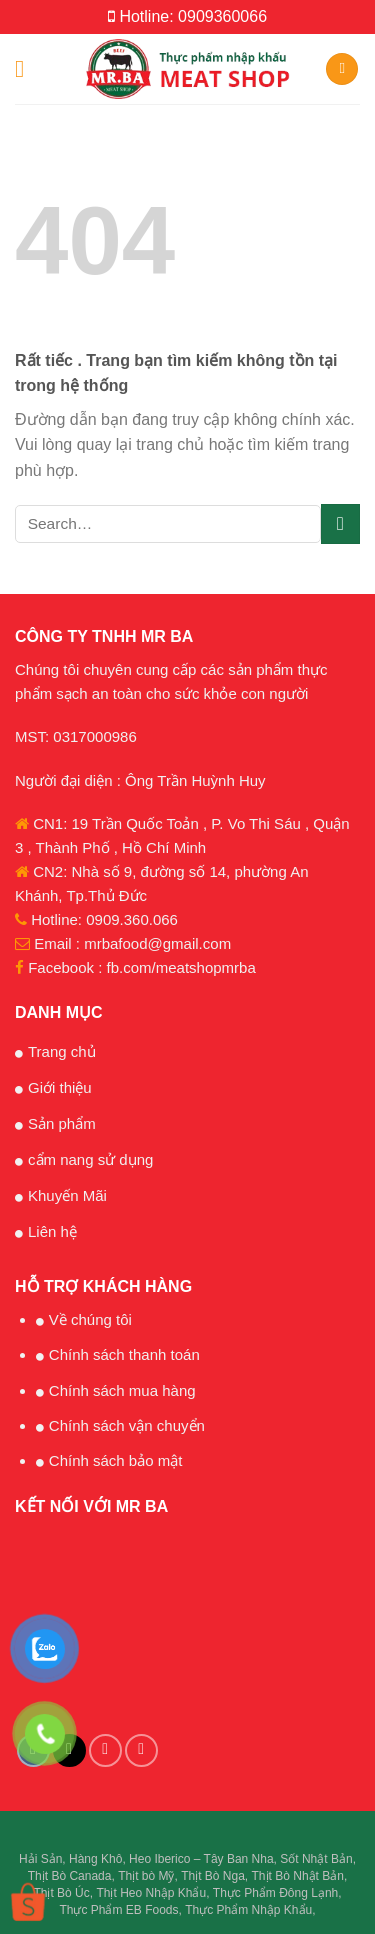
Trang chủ (62, 1051)
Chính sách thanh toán (124, 1354)
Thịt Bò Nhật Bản (298, 1876)
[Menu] (27, 68)
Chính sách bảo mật (116, 1460)
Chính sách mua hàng (122, 1390)
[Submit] (340, 523)
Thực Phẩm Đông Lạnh (275, 1893)
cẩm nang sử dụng (90, 1159)
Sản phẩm (62, 1123)
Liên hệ (52, 1231)
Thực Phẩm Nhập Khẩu (248, 1910)
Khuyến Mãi (67, 1195)
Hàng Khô (95, 1859)
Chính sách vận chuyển (127, 1425)
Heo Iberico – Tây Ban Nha (201, 1859)
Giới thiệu (60, 1087)
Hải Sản (40, 1859)
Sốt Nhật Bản (316, 1859)
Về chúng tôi (90, 1319)
